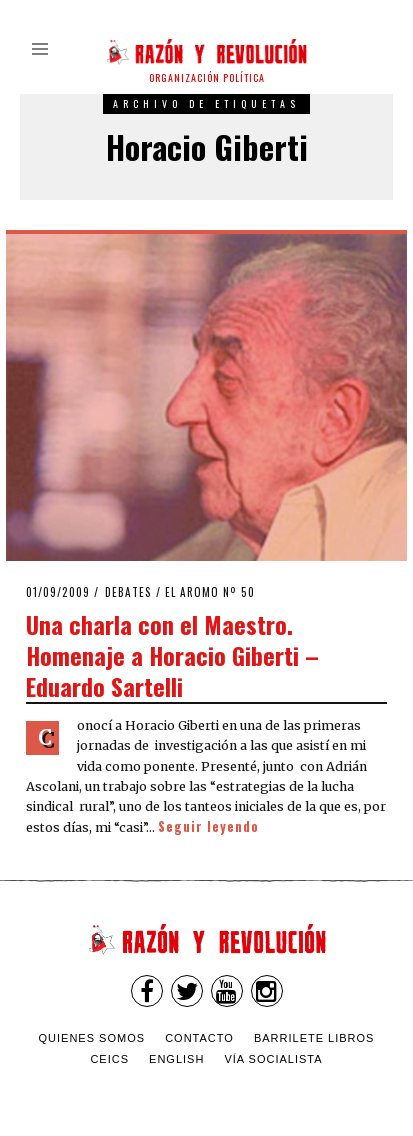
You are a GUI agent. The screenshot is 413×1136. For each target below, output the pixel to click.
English (176, 1059)
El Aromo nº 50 (210, 592)
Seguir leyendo (208, 826)
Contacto (199, 1038)
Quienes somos (92, 1038)
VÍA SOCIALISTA (273, 1059)
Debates (128, 592)
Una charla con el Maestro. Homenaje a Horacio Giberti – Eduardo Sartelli (172, 655)
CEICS (109, 1059)
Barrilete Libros (314, 1038)
